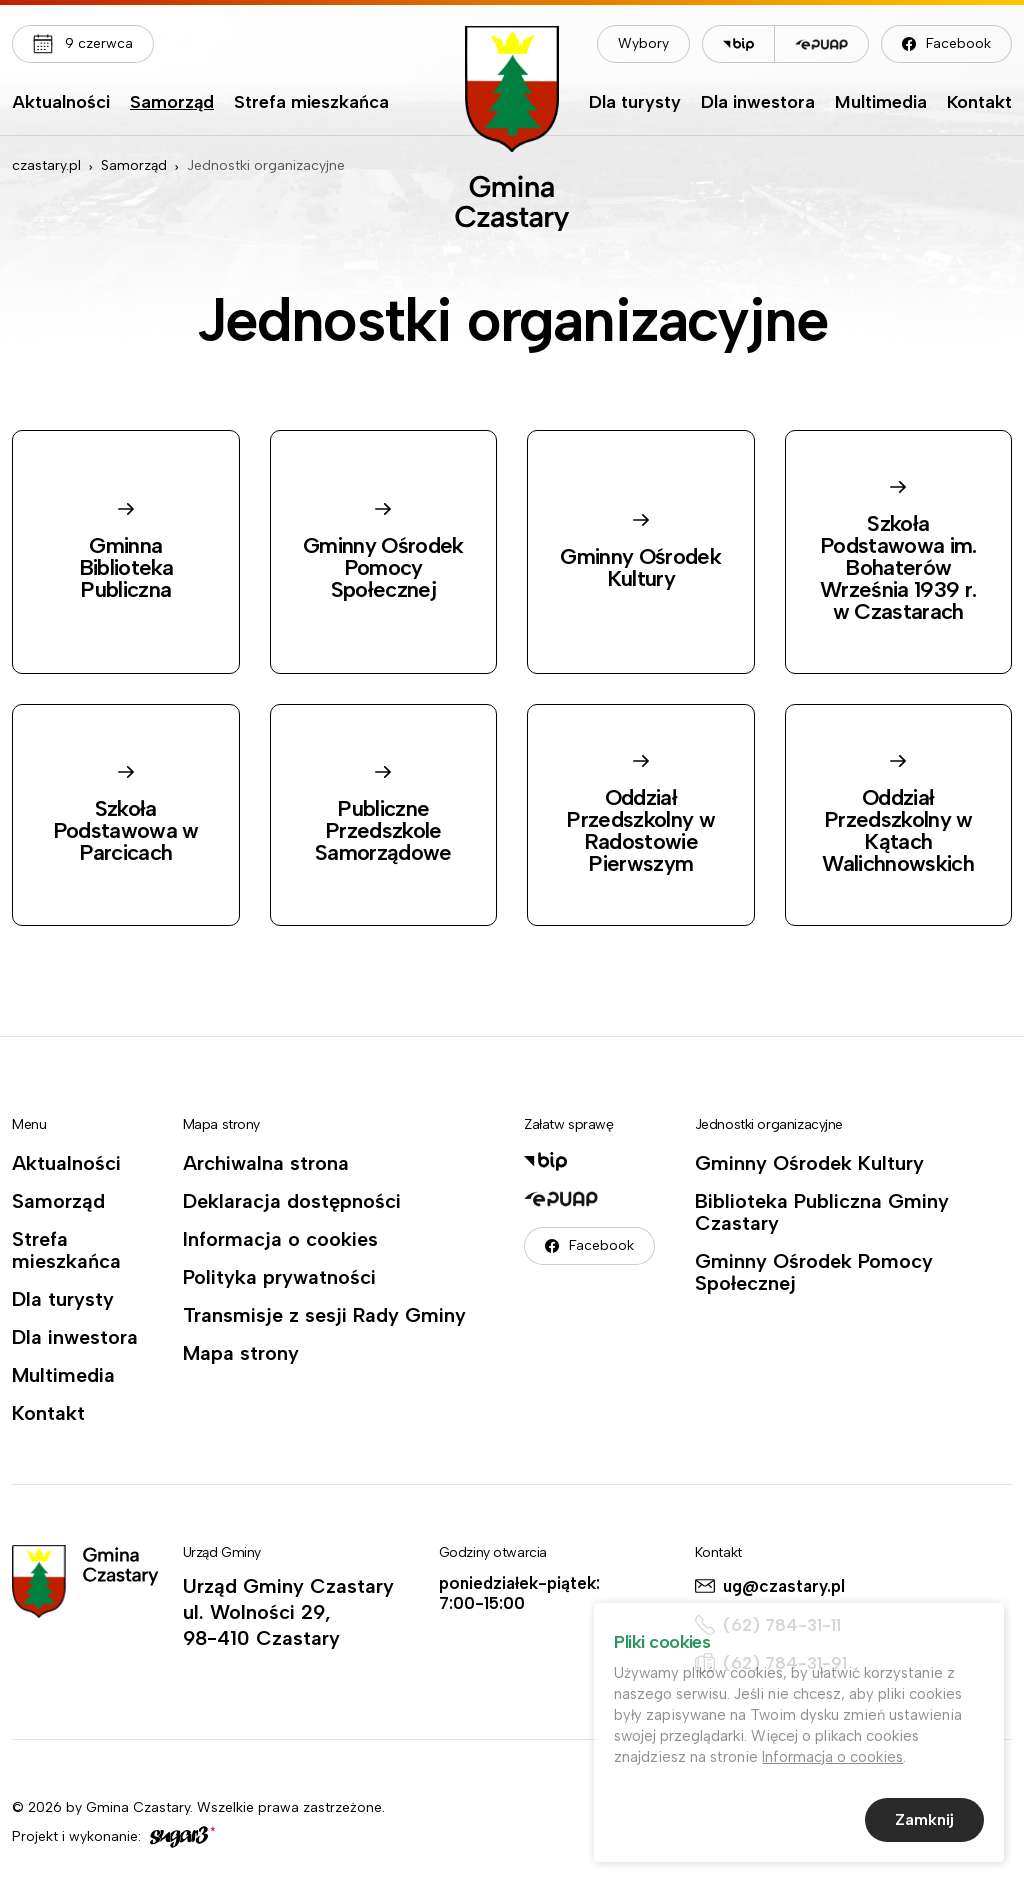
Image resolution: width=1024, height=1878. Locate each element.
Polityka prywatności (279, 1277)
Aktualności (61, 103)
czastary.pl (46, 165)
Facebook (958, 43)
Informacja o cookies (280, 1239)
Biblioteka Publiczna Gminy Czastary (822, 1212)
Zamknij (924, 1821)
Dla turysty (635, 103)
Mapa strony (241, 1353)
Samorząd (172, 103)
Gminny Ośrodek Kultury (809, 1163)
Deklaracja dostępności (292, 1201)
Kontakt (979, 103)
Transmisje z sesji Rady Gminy (324, 1315)
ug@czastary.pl (784, 1586)
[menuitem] (61, 107)
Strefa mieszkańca (311, 103)
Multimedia (881, 103)
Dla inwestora (758, 103)
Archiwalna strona (266, 1163)
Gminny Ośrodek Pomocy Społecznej (814, 1272)
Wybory (643, 43)
